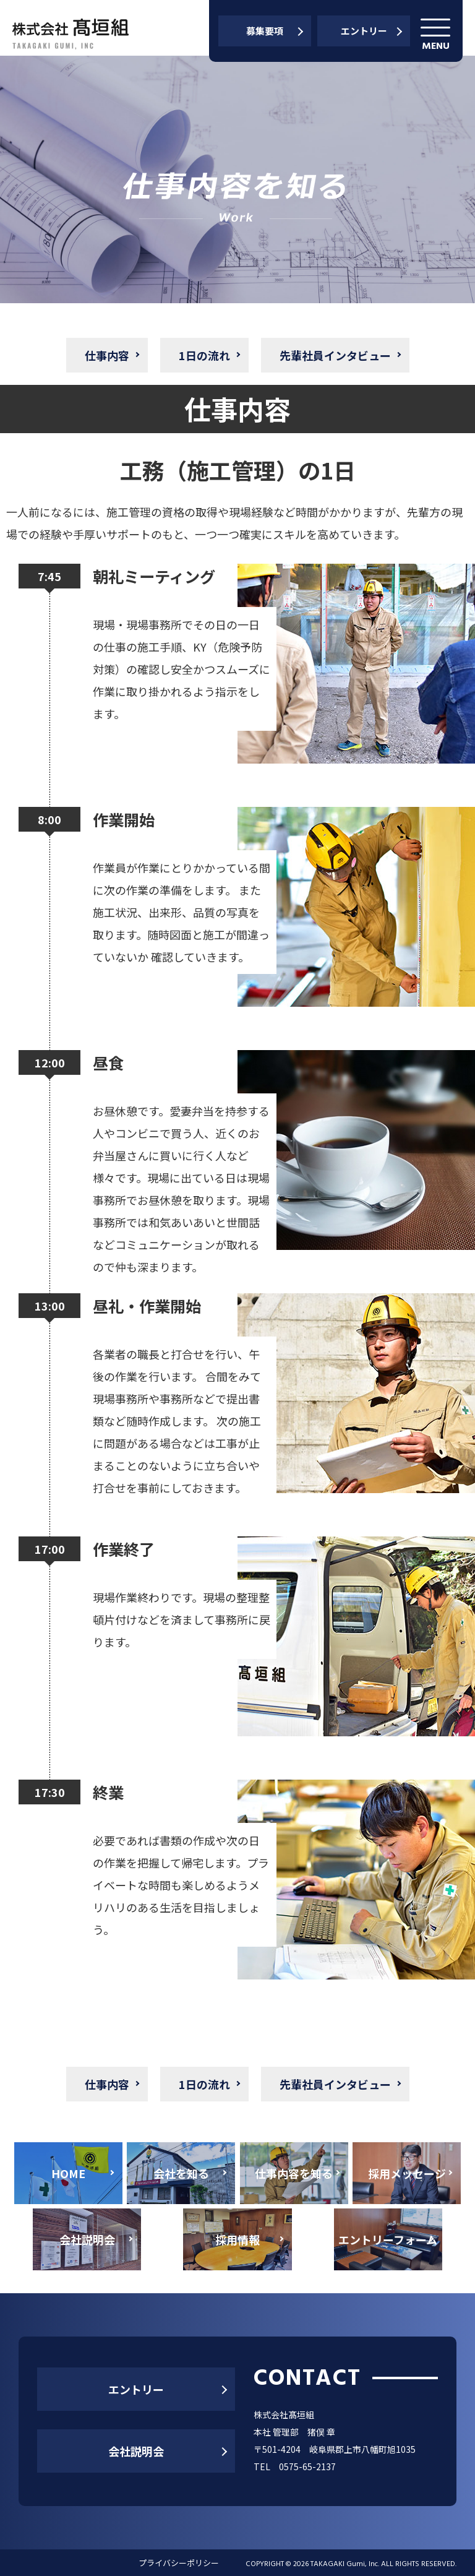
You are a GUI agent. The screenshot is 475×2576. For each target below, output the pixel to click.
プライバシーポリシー (179, 2563)
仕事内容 (107, 355)
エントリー (364, 30)
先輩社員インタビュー (335, 355)
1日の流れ (204, 355)
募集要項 (264, 30)
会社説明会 (136, 2451)
